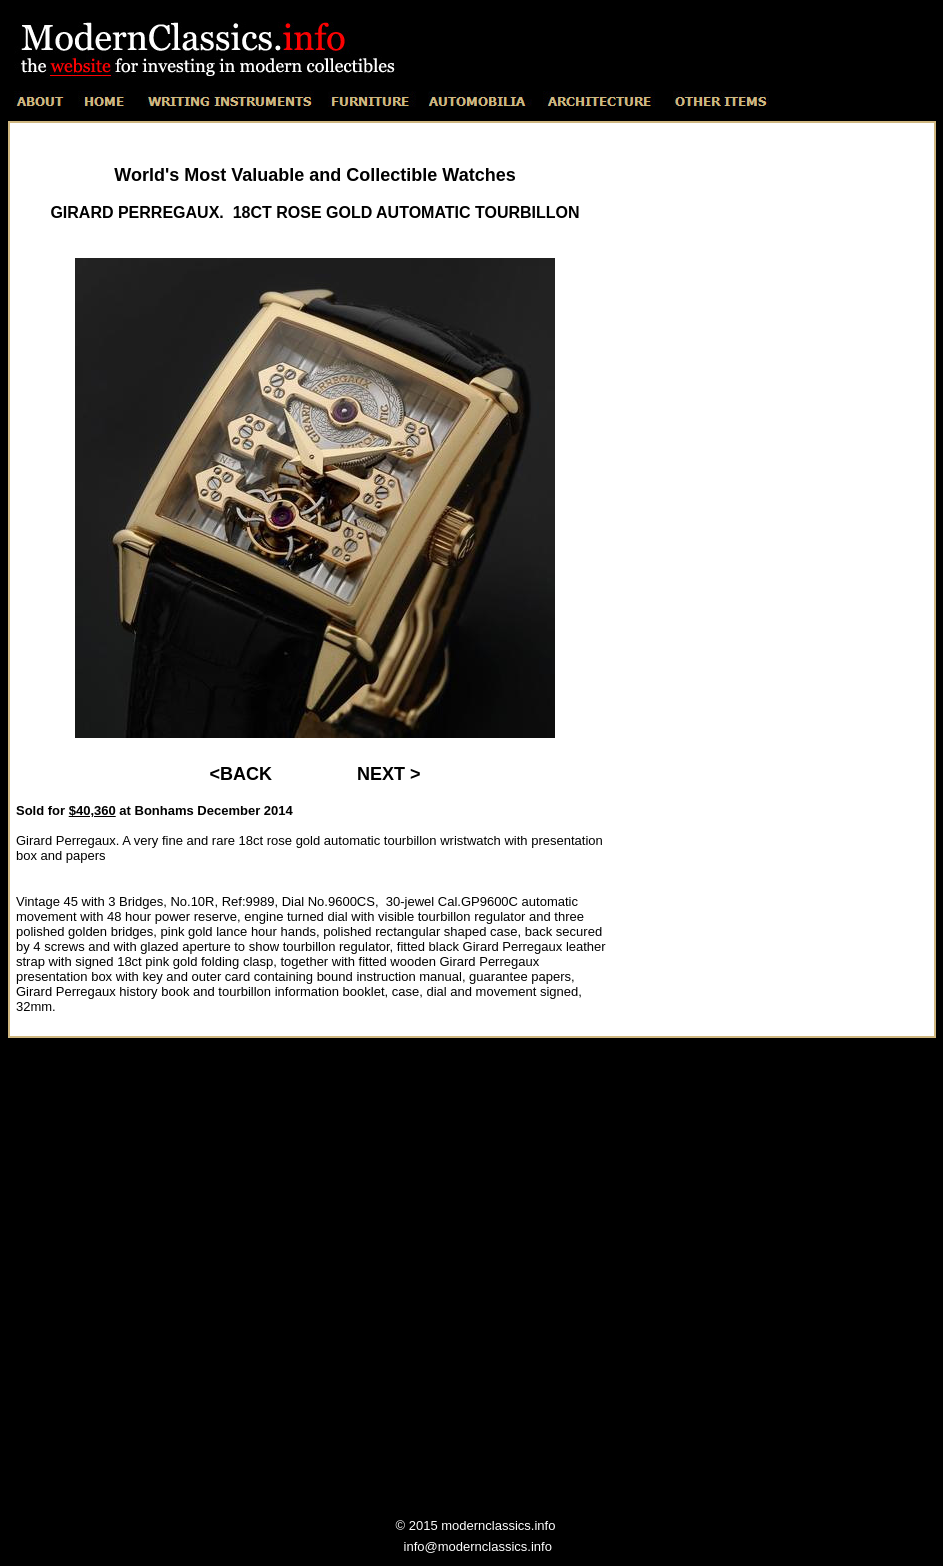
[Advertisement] (775, 434)
